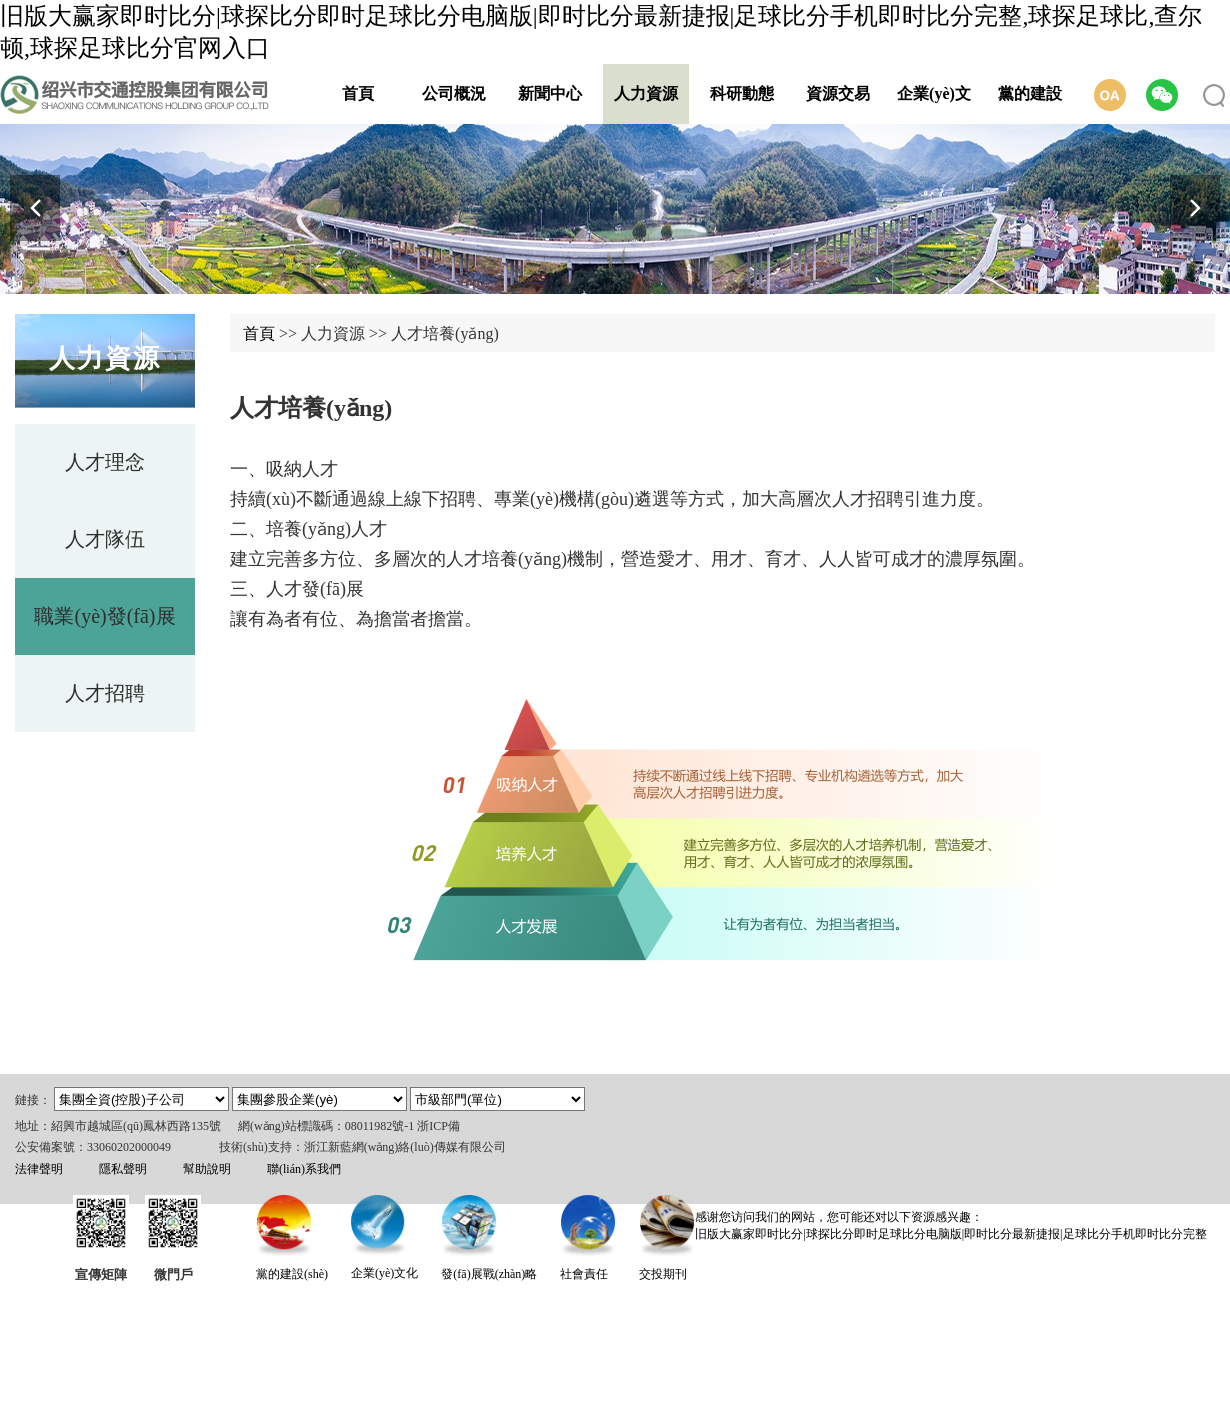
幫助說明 (207, 1169)
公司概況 (454, 93)
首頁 (358, 93)
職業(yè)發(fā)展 (104, 616)
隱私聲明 (123, 1169)
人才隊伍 (105, 539)
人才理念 (105, 462)
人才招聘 (105, 693)
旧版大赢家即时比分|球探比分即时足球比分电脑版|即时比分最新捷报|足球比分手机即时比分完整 (950, 1234)
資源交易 (838, 93)
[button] (1195, 208)
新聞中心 (550, 93)
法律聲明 (39, 1169)
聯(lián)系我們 (304, 1169)
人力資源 (646, 93)
